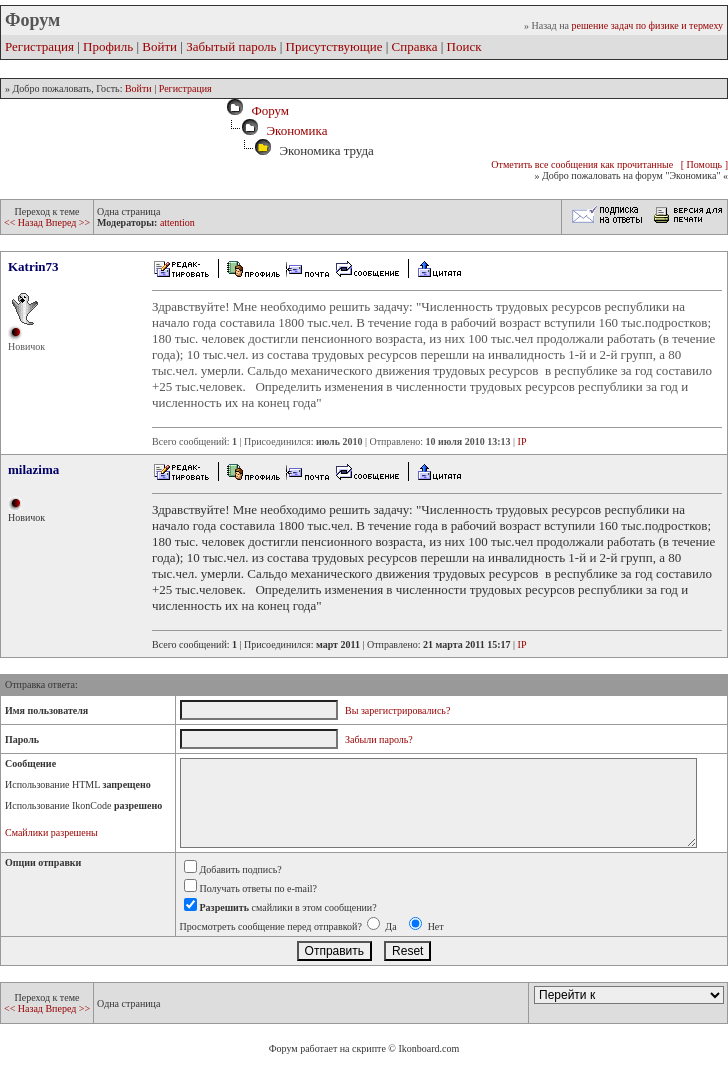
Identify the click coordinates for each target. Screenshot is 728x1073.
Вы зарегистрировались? (397, 710)
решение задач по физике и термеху (647, 25)
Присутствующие (334, 46)
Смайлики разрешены (51, 832)
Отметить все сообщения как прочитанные (582, 164)
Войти (159, 46)
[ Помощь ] (704, 164)
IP (522, 441)
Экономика (296, 130)
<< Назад (24, 222)
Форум (267, 110)
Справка (415, 46)
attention (177, 222)
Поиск (464, 46)
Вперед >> (67, 222)
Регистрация (39, 46)
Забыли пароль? (379, 739)
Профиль (108, 46)
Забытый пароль (231, 46)
